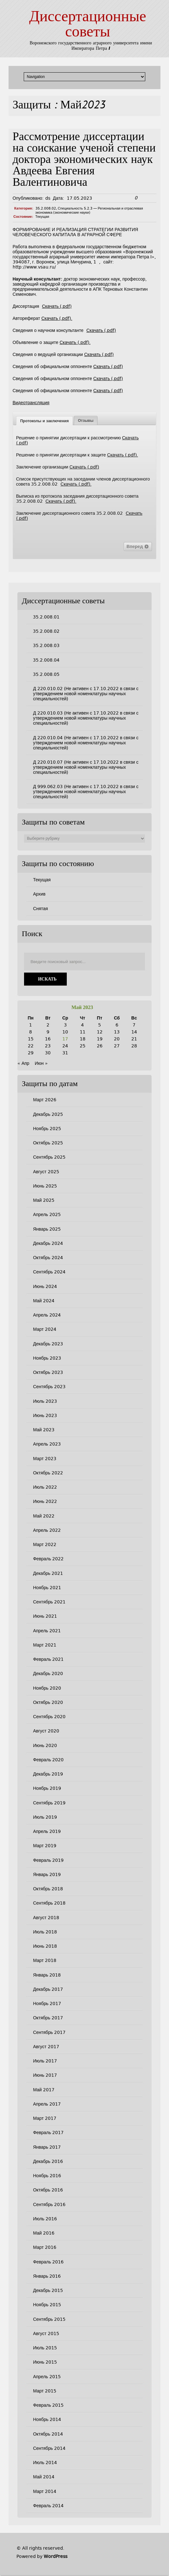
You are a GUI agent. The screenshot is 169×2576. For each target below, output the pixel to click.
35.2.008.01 (46, 616)
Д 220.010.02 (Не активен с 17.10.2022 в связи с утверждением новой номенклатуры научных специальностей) (85, 693)
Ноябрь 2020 (47, 1688)
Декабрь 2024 (48, 1243)
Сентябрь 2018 (49, 1903)
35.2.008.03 (46, 645)
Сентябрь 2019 (49, 1802)
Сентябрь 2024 (49, 1271)
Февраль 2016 (48, 2261)
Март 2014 (44, 2491)
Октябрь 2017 (48, 2017)
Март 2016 (44, 2247)
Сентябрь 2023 (49, 1386)
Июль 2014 (45, 2462)
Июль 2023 (45, 1401)
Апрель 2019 (47, 1831)
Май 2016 (43, 2233)
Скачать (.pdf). (56, 318)
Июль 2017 (45, 2060)
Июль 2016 (45, 2218)
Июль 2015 (45, 2347)
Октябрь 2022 (48, 1472)
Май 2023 (43, 1429)
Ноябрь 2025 (47, 1128)
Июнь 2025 (45, 1185)
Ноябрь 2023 (47, 1358)
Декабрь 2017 (48, 1989)
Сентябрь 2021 (49, 1601)
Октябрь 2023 (48, 1372)
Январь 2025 (47, 1229)
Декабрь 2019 (48, 1774)
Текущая (42, 217)
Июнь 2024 (45, 1286)
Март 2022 (44, 1544)
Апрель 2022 (47, 1530)
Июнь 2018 (45, 1946)
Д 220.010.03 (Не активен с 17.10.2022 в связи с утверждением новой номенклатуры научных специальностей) (85, 718)
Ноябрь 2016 (47, 2175)
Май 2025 (43, 1200)
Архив (39, 893)
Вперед (138, 546)
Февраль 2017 (48, 2132)
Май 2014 (43, 2476)
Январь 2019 (47, 1874)
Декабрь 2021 (48, 1573)
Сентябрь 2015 (49, 2319)
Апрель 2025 (47, 1214)
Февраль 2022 (48, 1558)
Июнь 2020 (45, 1745)
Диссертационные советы (87, 25)
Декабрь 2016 (48, 2161)
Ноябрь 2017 (47, 2003)
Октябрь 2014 (48, 2434)
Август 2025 (46, 1171)
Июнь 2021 (45, 1616)
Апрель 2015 (47, 2376)
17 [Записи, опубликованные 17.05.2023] (65, 1038)
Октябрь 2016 (48, 2189)
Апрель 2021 (47, 1630)
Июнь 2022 (45, 1501)
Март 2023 (44, 1458)
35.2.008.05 (46, 674)
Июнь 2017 (45, 2075)
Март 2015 (44, 2390)
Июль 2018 (45, 1931)
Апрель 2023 (47, 1444)
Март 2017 (44, 2118)
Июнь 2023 (45, 1415)
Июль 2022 (45, 1487)
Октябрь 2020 (48, 1702)
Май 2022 (43, 1515)
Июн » (41, 1063)
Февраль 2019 (48, 1860)
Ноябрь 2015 (47, 2304)
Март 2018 (44, 1960)
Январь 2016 (47, 2276)
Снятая (40, 908)
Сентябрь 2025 (49, 1157)
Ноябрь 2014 (47, 2419)
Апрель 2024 (47, 1314)
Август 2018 (46, 1917)
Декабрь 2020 (48, 1673)
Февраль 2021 (48, 1659)
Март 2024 (44, 1329)
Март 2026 (44, 1099)
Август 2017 (46, 2046)
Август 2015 (46, 2333)
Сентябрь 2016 (49, 2204)
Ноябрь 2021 (47, 1587)
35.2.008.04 (46, 660)
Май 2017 (43, 2089)
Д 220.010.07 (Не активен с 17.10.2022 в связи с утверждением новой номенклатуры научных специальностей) (85, 767)
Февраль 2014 (48, 2505)
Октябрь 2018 (48, 1888)
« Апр (23, 1063)
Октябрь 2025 (48, 1142)
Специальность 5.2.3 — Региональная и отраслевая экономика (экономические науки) (89, 210)
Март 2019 (44, 1845)
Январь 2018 (47, 1974)
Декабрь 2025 (48, 1114)
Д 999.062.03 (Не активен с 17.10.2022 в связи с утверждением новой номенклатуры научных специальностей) (85, 791)
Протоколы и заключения (44, 421)
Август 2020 (46, 1730)
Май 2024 (43, 1300)
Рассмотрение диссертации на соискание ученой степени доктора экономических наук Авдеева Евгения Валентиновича (84, 160)
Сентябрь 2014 (49, 2448)
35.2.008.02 (45, 208)
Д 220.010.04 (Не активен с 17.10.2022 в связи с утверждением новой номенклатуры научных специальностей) (85, 742)
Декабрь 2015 (48, 2290)
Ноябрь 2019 (47, 1788)
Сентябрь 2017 (49, 2032)
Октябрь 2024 (48, 1257)
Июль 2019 (45, 1817)
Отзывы (85, 420)
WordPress (55, 2556)
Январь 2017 (47, 2147)
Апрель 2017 (47, 2104)
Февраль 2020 (48, 1759)
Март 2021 (44, 1644)
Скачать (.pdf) (57, 306)
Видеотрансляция (31, 402)
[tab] (44, 420)
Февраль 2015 (48, 2405)
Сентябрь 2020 (49, 1716)
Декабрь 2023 (48, 1343)
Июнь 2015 (45, 2362)
